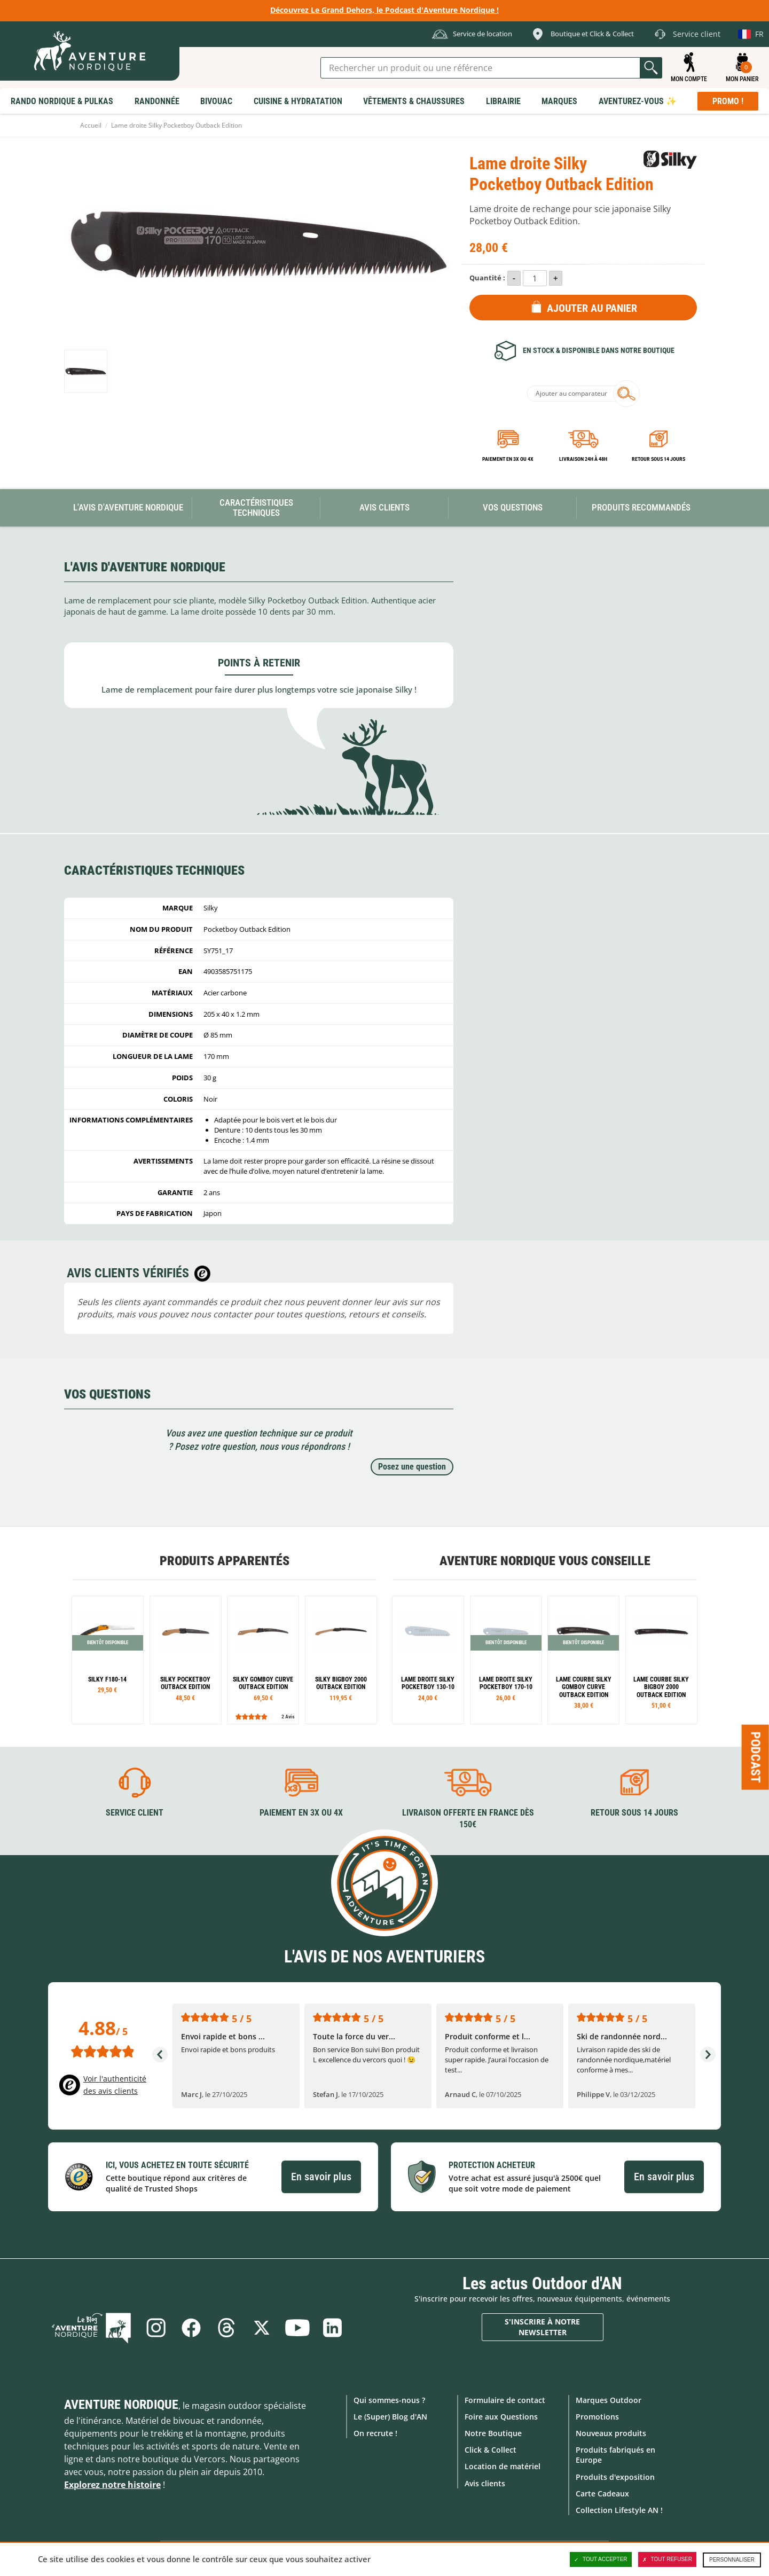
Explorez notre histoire (112, 2485)
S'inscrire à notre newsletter (542, 2326)
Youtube (297, 2328)
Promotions (597, 2417)
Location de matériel (502, 2466)
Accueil (90, 125)
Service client (134, 1813)
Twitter (261, 2328)
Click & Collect (490, 2450)
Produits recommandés (641, 507)
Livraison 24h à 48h (583, 459)
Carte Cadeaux (602, 2493)
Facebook (191, 2328)
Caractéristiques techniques (256, 507)
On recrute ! (375, 2433)
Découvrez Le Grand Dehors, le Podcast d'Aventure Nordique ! (384, 10)
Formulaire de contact (505, 2400)
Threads (226, 2328)
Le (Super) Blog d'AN (390, 2417)
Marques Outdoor (608, 2400)
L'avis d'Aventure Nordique (128, 507)
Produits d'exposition (615, 2477)
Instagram (156, 2328)
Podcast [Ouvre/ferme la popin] (755, 1757)
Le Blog (91, 2328)
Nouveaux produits (611, 2433)
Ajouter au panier (592, 308)
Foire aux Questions (501, 2417)
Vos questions (513, 507)
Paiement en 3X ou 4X (507, 459)
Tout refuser (667, 2559)
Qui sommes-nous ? (389, 2400)
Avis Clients (384, 507)
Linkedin (332, 2328)
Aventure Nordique (121, 2404)
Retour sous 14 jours (658, 459)
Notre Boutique (493, 2433)
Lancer (651, 67)
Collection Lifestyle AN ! (619, 2510)
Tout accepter (600, 2559)
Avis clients (485, 2483)
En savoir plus (321, 2176)
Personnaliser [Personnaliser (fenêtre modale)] (732, 2560)
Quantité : (487, 277)
